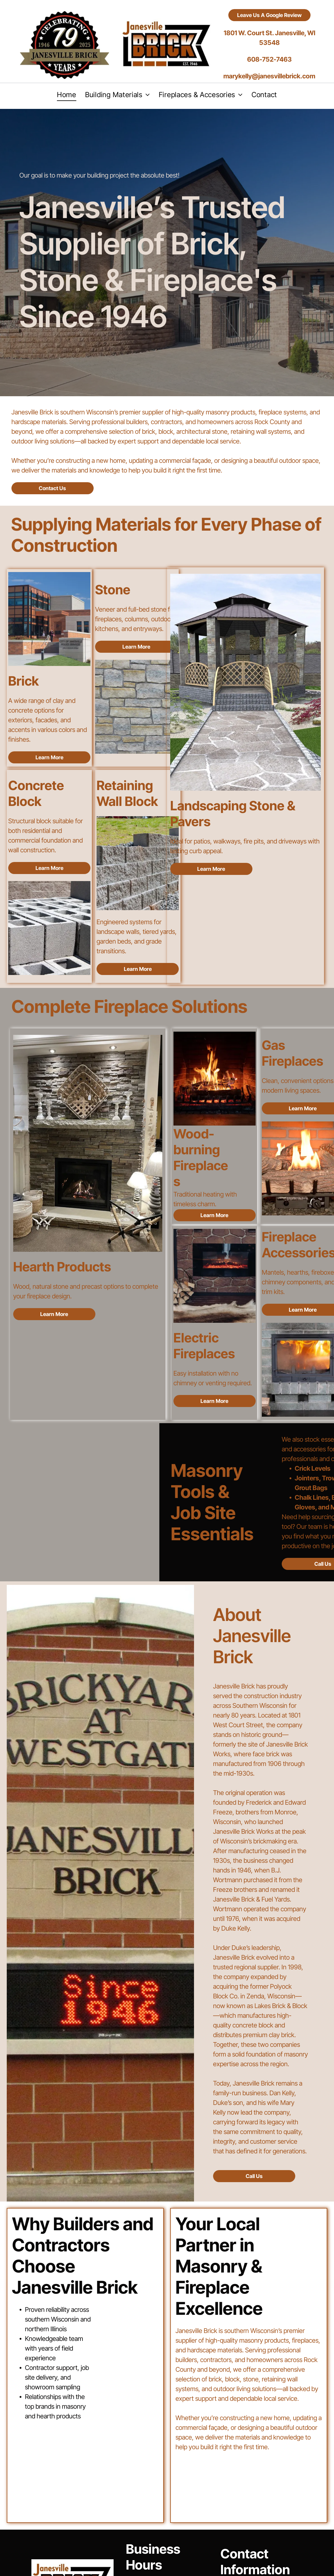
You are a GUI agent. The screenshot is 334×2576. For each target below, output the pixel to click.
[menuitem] (67, 94)
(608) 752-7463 (263, 2512)
